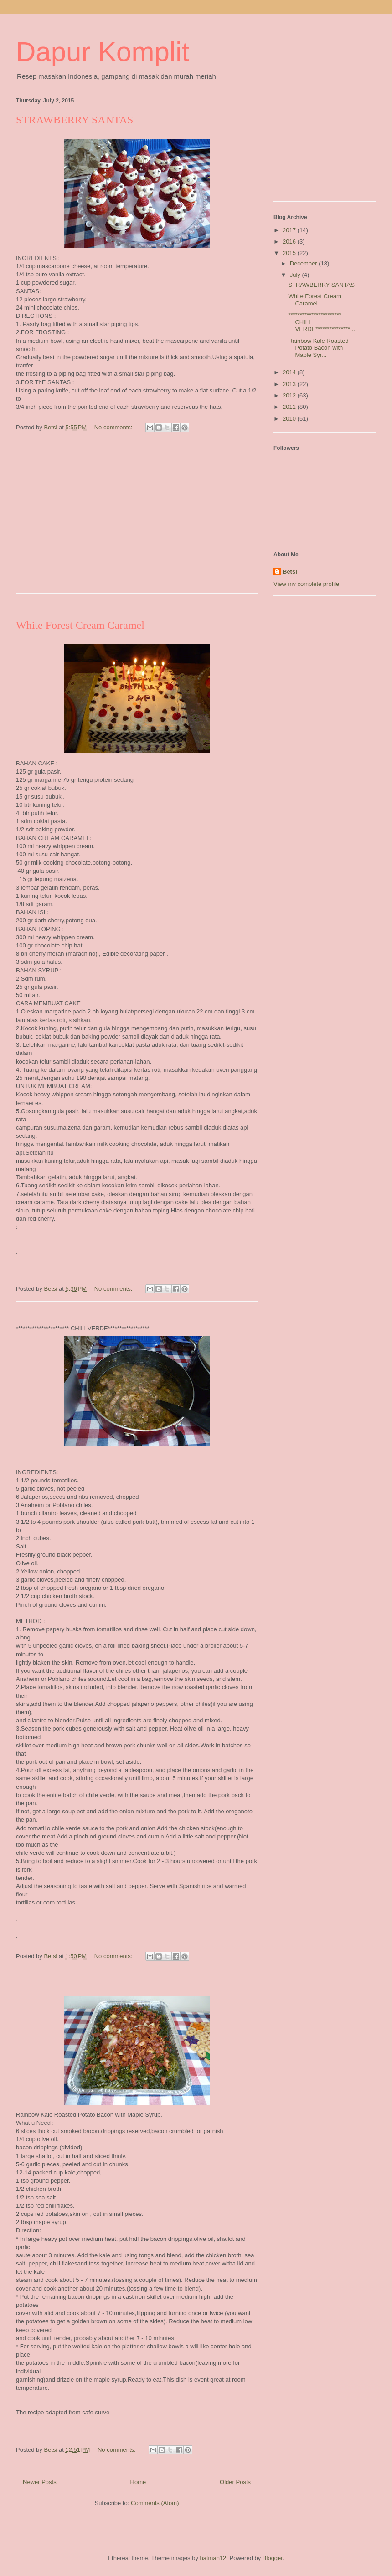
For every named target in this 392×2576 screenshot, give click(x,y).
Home (138, 2482)
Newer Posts (40, 2482)
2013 (290, 384)
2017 (290, 230)
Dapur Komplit (102, 51)
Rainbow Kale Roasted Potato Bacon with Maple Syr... (318, 347)
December (304, 263)
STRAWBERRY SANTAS (74, 120)
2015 (290, 252)
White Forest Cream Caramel (80, 625)
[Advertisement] (136, 523)
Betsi (290, 571)
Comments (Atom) (155, 2503)
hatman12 (213, 2558)
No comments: (114, 427)
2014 (290, 372)
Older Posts (235, 2482)
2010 (290, 418)
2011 (290, 406)
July (296, 274)
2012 (290, 395)
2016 (290, 241)
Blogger (273, 2558)
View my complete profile (306, 583)
